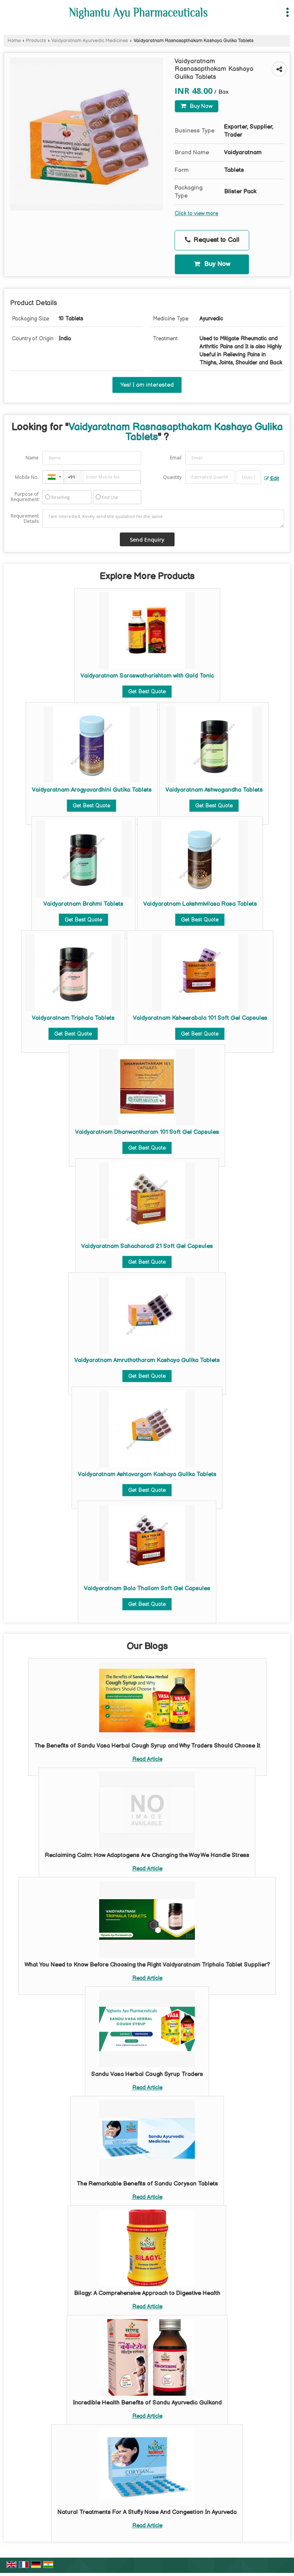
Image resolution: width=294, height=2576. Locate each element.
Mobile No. (27, 477)
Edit (271, 479)
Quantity (172, 477)
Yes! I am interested (147, 385)
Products (36, 41)
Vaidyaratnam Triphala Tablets (73, 1018)
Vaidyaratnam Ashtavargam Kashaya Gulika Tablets (147, 1474)
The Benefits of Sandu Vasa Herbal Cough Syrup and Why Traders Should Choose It (147, 1745)
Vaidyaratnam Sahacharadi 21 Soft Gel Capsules (147, 1246)
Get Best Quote (147, 691)
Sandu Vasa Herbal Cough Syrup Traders (147, 2074)
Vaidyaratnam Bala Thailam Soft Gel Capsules (147, 1588)
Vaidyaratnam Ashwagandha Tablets (214, 790)
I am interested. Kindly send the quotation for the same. (163, 519)
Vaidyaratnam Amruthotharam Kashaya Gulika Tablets (147, 1360)
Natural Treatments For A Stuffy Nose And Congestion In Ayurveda (147, 2512)
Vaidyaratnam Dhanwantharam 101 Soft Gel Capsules (147, 1132)
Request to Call (212, 240)
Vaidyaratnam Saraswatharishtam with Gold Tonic (147, 676)
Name (32, 457)
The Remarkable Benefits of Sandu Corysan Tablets (147, 2183)
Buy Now (196, 106)
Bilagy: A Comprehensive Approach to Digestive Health (147, 2293)
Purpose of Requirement (25, 497)
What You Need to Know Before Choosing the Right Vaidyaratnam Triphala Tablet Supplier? (147, 1964)
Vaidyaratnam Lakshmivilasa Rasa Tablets (200, 904)
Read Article (147, 1759)
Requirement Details (25, 518)
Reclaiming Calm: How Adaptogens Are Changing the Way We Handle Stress (147, 1855)
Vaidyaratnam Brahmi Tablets (83, 904)
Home (14, 41)
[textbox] (248, 477)
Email (175, 457)
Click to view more (196, 214)
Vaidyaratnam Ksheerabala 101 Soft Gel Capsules (200, 1018)
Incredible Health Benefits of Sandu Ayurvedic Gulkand (147, 2402)
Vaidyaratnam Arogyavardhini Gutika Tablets (92, 790)
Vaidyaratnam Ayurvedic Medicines (89, 41)
